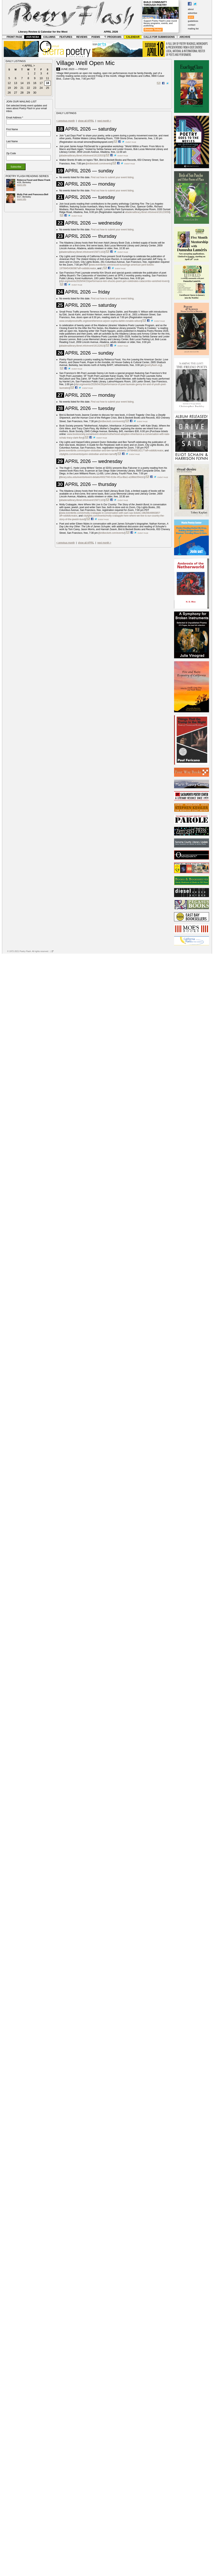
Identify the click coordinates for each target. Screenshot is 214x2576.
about (191, 9)
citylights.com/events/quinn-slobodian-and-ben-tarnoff (87, 454)
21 (22, 87)
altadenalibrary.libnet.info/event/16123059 (147, 212)
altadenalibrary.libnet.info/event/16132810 (82, 345)
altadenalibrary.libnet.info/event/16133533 (82, 155)
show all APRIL (86, 120)
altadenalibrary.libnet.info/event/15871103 (82, 500)
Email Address (14, 117)
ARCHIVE (184, 37)
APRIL (29, 65)
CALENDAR (133, 37)
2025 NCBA (32, 37)
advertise (192, 13)
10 (41, 78)
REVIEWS (81, 37)
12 (9, 83)
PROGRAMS (112, 37)
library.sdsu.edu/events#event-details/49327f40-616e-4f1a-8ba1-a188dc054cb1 (102, 477)
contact (191, 25)
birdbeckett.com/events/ (112, 533)
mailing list (193, 28)
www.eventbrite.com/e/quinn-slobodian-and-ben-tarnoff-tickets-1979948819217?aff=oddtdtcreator (111, 450)
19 (9, 87)
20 (15, 87)
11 (47, 78)
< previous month (65, 120)
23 (34, 87)
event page (131, 142)
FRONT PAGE (14, 37)
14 (22, 83)
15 (28, 83)
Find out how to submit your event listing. (112, 177)
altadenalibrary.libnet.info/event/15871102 (82, 252)
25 (47, 87)
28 (22, 92)
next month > (104, 120)
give (191, 17)
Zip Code (11, 153)
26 (9, 92)
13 (15, 83)
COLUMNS (49, 37)
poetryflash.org (153, 365)
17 (41, 83)
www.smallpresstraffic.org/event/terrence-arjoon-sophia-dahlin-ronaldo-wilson (100, 321)
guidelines (193, 21)
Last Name (12, 141)
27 (15, 92)
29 (28, 92)
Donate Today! (153, 29)
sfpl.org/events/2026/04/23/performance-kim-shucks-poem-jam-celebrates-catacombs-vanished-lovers (114, 281)
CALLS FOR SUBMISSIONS (159, 37)
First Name (12, 129)
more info (21, 185)
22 (28, 87)
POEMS (95, 37)
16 (34, 83)
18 (47, 83)
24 (41, 87)
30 (34, 92)
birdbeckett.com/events (99, 163)
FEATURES (65, 37)
